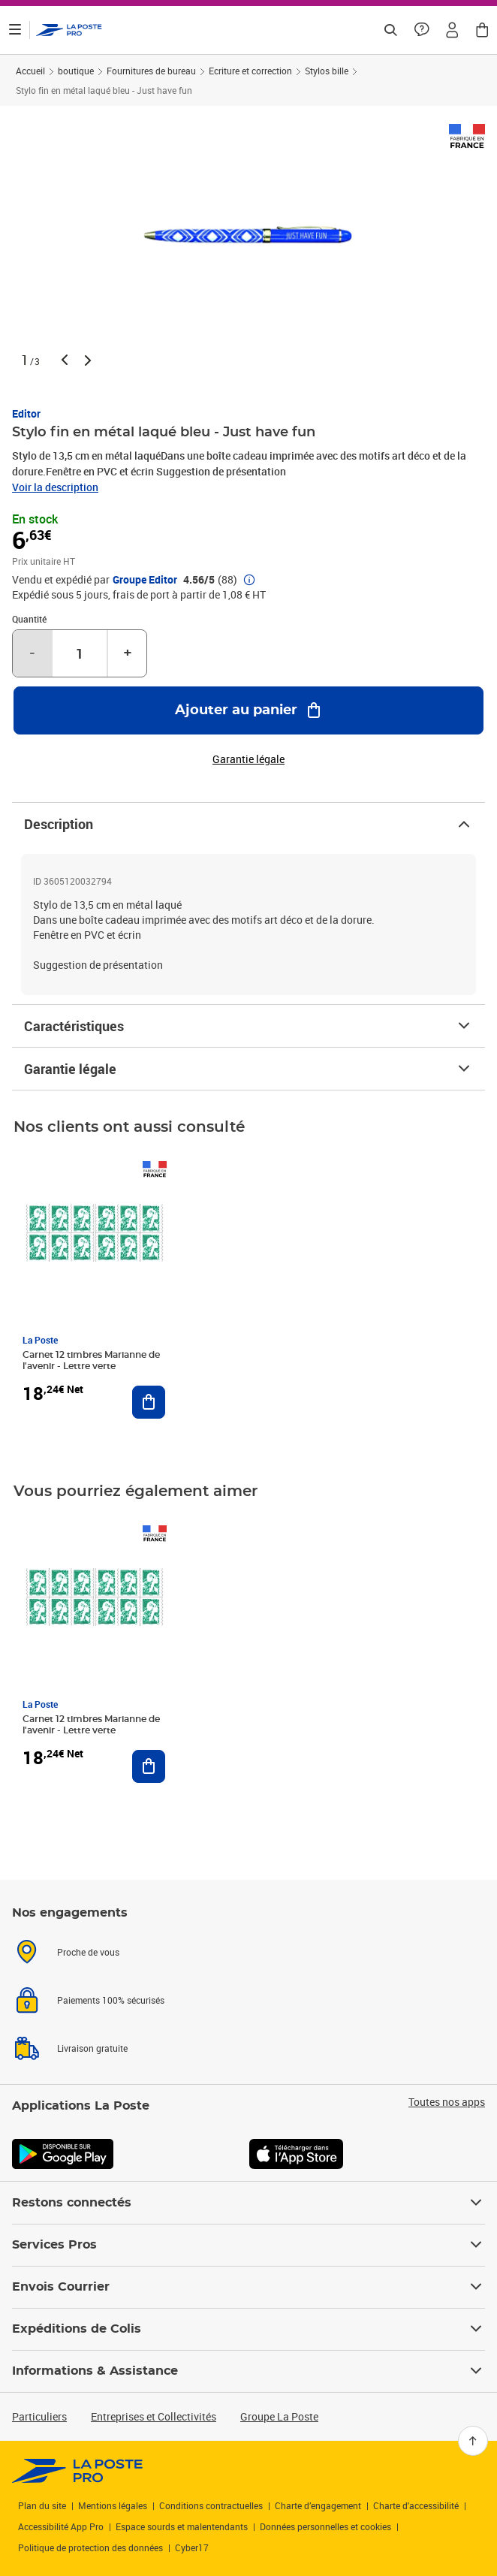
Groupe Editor (145, 580)
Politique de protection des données (90, 2547)
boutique (76, 71)
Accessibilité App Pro (61, 2526)
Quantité (29, 619)
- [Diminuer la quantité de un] (32, 653)
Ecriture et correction (250, 71)
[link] (77, 2471)
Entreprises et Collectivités (153, 2416)
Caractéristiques (248, 1026)
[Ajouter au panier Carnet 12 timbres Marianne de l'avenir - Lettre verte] (149, 1402)
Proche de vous (88, 1952)
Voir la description (55, 487)
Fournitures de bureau (151, 71)
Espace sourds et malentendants (182, 2526)
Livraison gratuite (92, 2048)
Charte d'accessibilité (416, 2505)
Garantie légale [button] (248, 759)
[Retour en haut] (473, 2441)
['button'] (69, 30)
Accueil (30, 71)
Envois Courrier (248, 2287)
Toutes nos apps (446, 2102)
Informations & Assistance (248, 2371)
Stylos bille (326, 71)
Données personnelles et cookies (325, 2526)
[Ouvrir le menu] (15, 30)
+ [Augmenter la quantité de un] (127, 653)
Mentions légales (112, 2505)
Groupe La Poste (279, 2416)
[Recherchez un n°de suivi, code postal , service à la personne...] (390, 30)
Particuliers (39, 2416)
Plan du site (42, 2505)
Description (248, 824)
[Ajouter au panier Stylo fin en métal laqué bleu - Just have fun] (248, 710)
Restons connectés (248, 2203)
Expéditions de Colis (248, 2329)
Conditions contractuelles (211, 2505)
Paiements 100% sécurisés (110, 2000)
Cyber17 (192, 2547)
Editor (26, 413)
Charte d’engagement (318, 2505)
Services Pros (248, 2245)
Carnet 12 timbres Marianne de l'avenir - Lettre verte (91, 1360)
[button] (452, 30)
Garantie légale (248, 1069)
